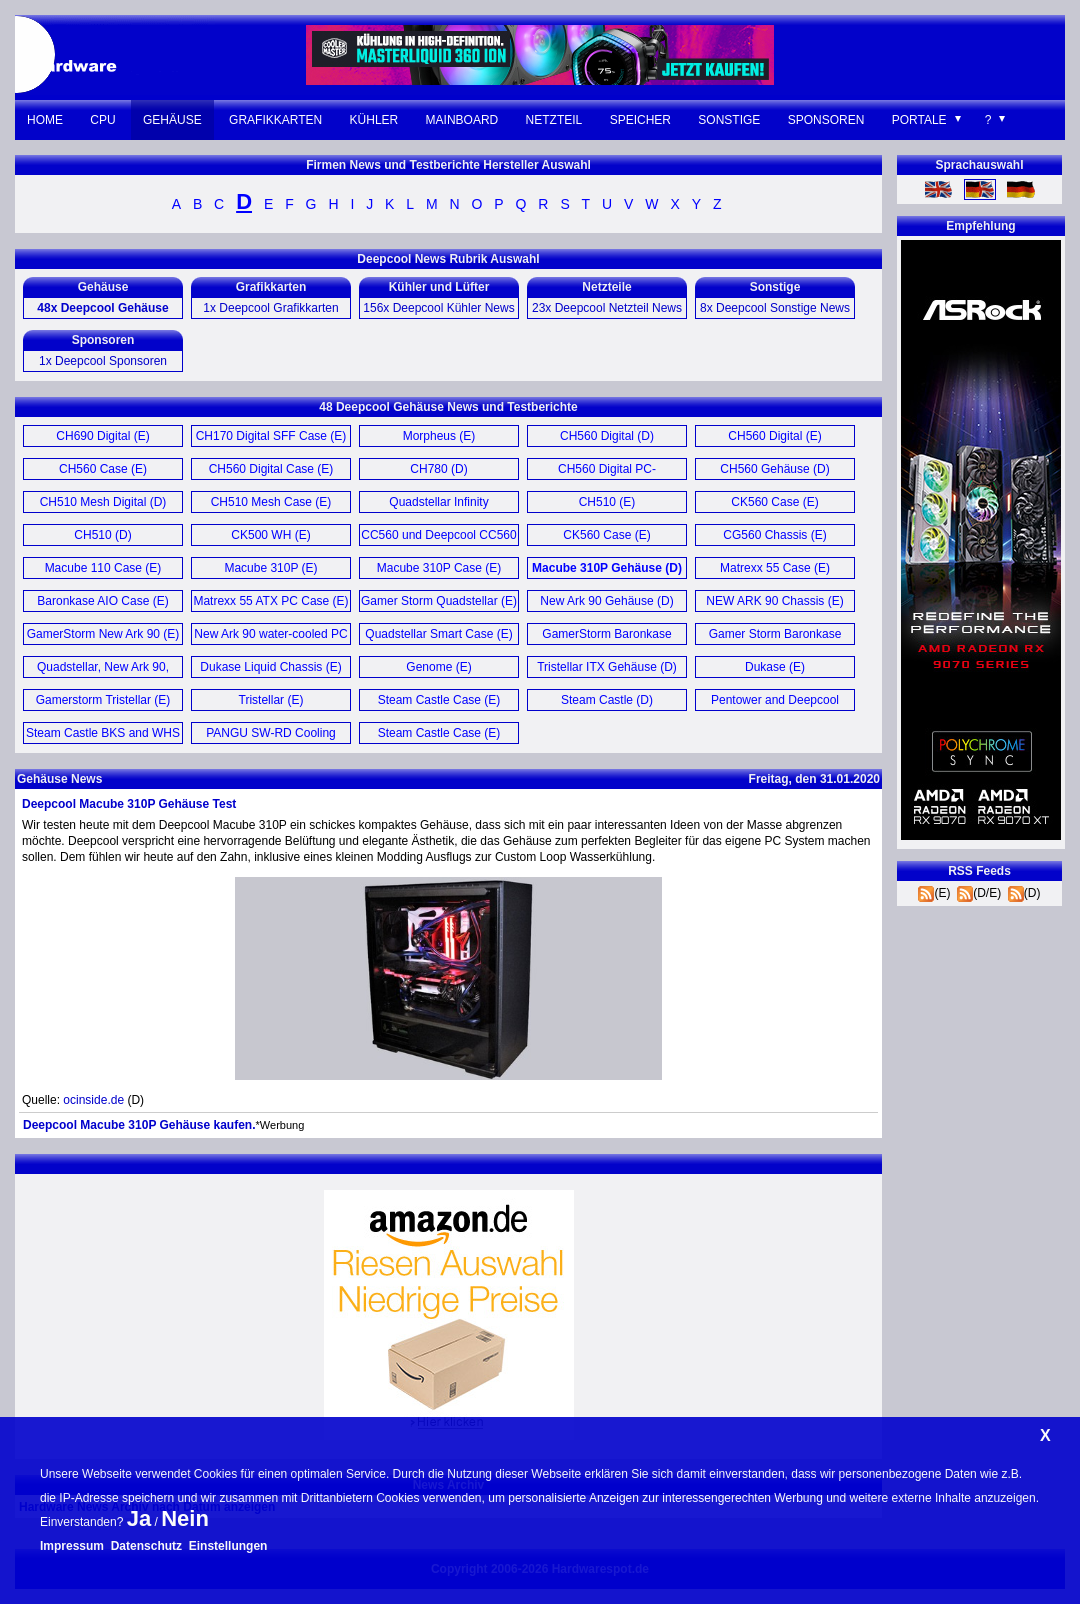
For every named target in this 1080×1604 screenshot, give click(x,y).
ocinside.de (93, 1100)
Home (45, 120)
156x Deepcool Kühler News (438, 308)
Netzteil (554, 120)
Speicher (640, 120)
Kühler (374, 120)
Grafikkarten (275, 120)
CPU (102, 120)
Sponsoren (826, 120)
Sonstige (729, 120)
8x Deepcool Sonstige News (775, 308)
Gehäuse (172, 120)
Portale (919, 120)
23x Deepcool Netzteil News (607, 308)
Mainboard (462, 120)
